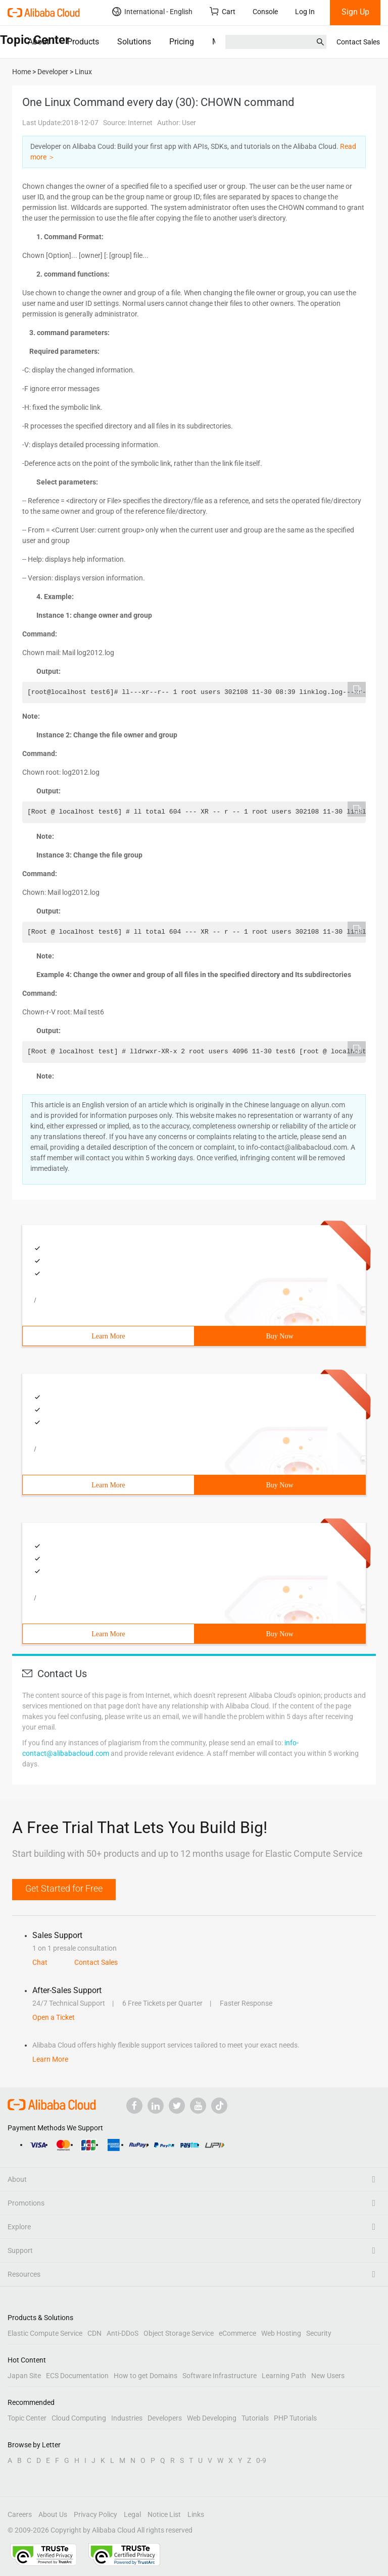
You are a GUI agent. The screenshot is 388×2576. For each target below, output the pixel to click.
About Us (52, 2514)
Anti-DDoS (122, 2333)
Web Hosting (281, 2333)
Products (83, 41)
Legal (132, 2514)
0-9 (261, 2460)
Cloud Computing (79, 2418)
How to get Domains (145, 2376)
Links (195, 2514)
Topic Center (27, 2418)
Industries (126, 2418)
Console (265, 12)
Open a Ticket (53, 2017)
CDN (94, 2333)
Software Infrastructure (219, 2376)
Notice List (164, 2514)
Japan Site (24, 2376)
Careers (20, 2514)
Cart (222, 11)
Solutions (134, 41)
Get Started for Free (64, 1888)
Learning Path (284, 2376)
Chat (39, 1962)
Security (318, 2333)
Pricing (181, 41)
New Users (328, 2376)
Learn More (108, 1336)
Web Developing (211, 2418)
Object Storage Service (178, 2333)
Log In (305, 12)
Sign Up (355, 12)
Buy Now (279, 1336)
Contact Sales (358, 42)
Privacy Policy (95, 2514)
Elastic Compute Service (45, 2333)
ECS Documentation (77, 2376)
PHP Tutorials (295, 2418)
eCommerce (237, 2333)
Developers (165, 2418)
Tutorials (255, 2418)
